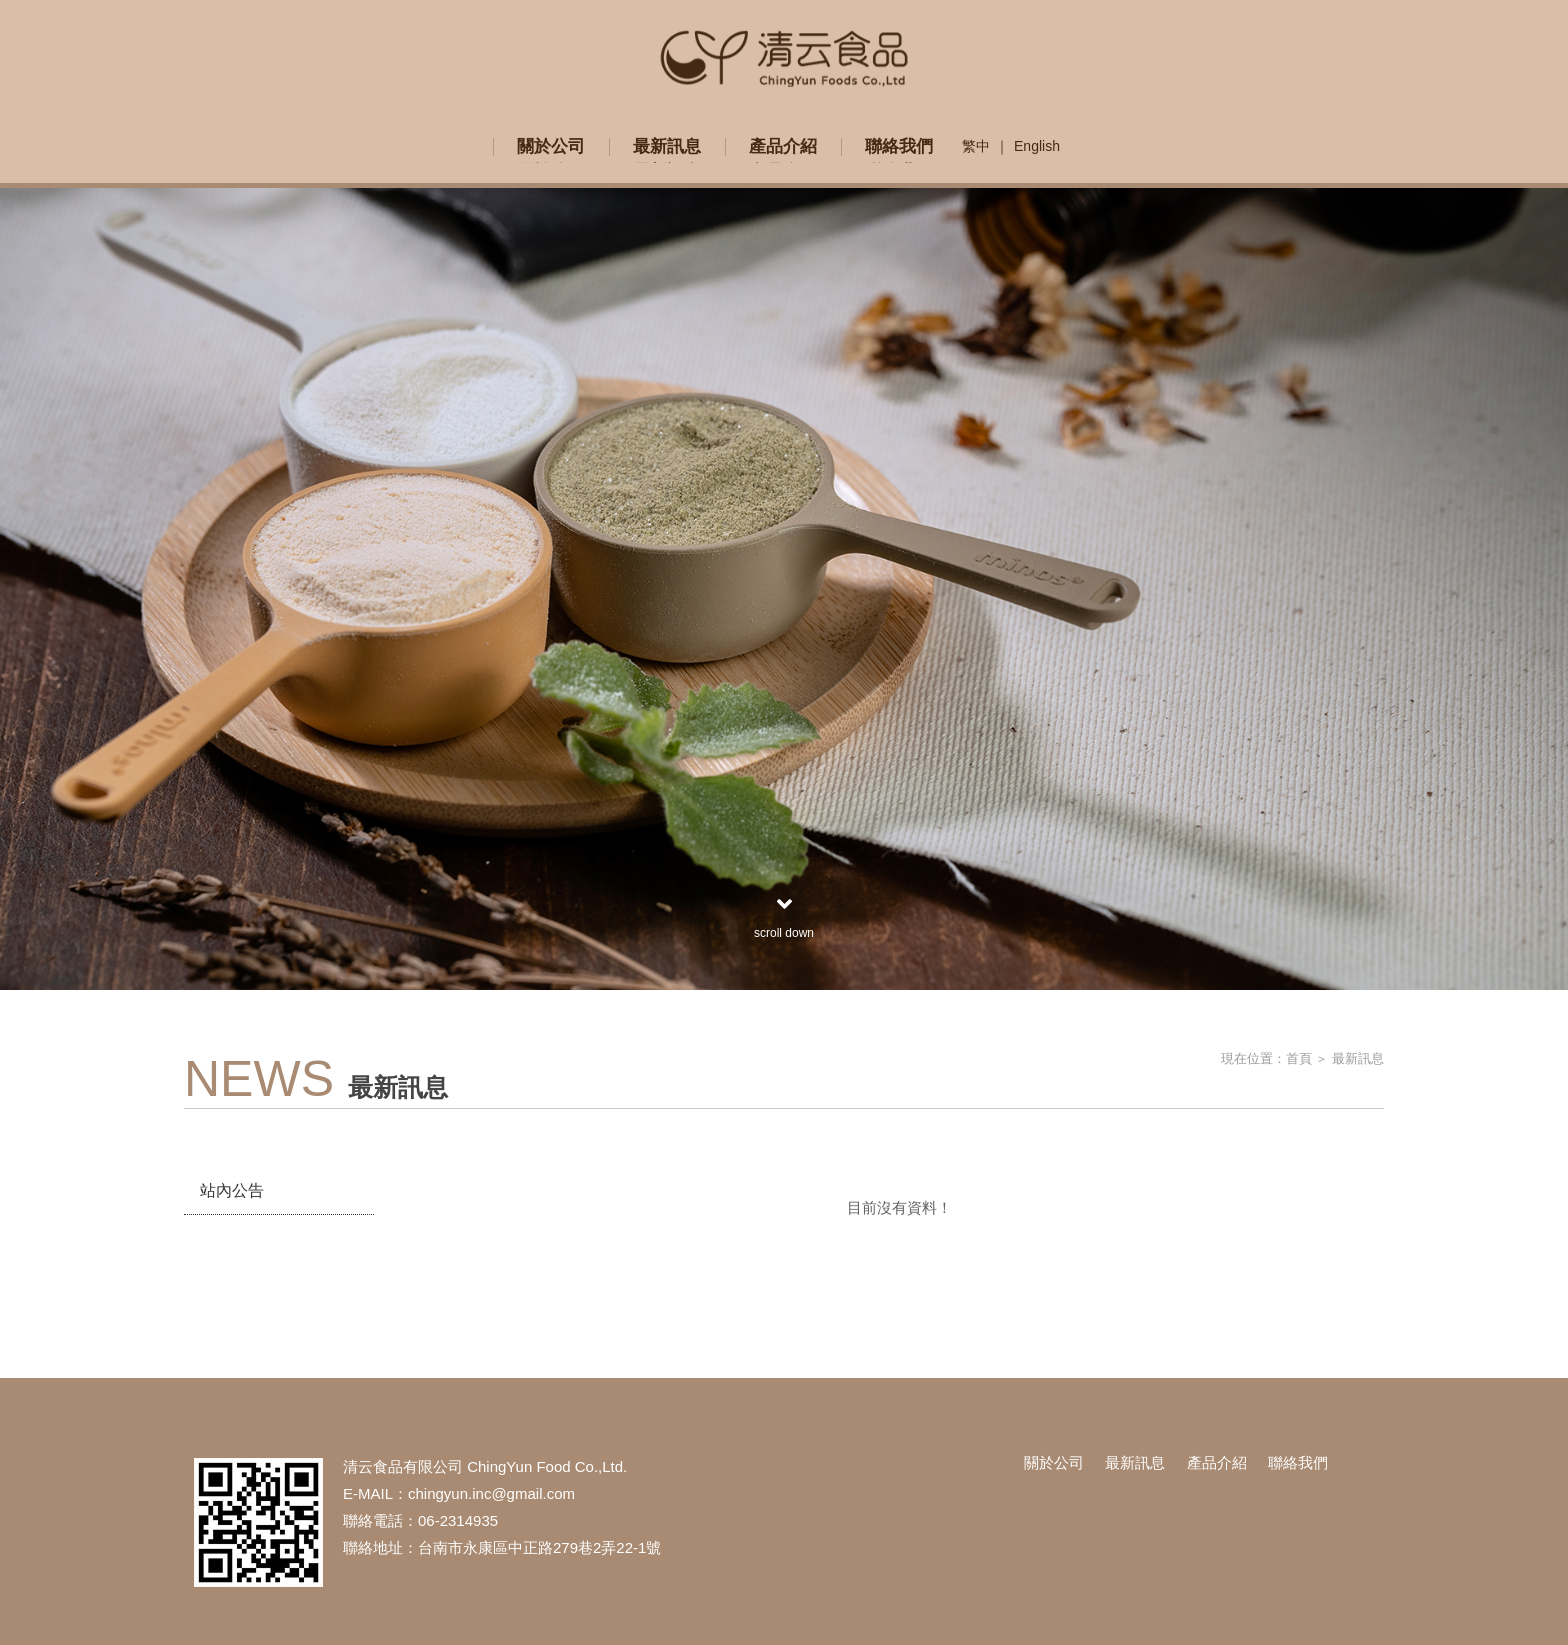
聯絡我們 (1298, 1462)
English (1037, 146)
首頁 (1299, 1058)
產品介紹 (1217, 1462)
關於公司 (1054, 1462)
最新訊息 (1358, 1058)
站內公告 (232, 1190)
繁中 (976, 146)
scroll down (784, 916)
